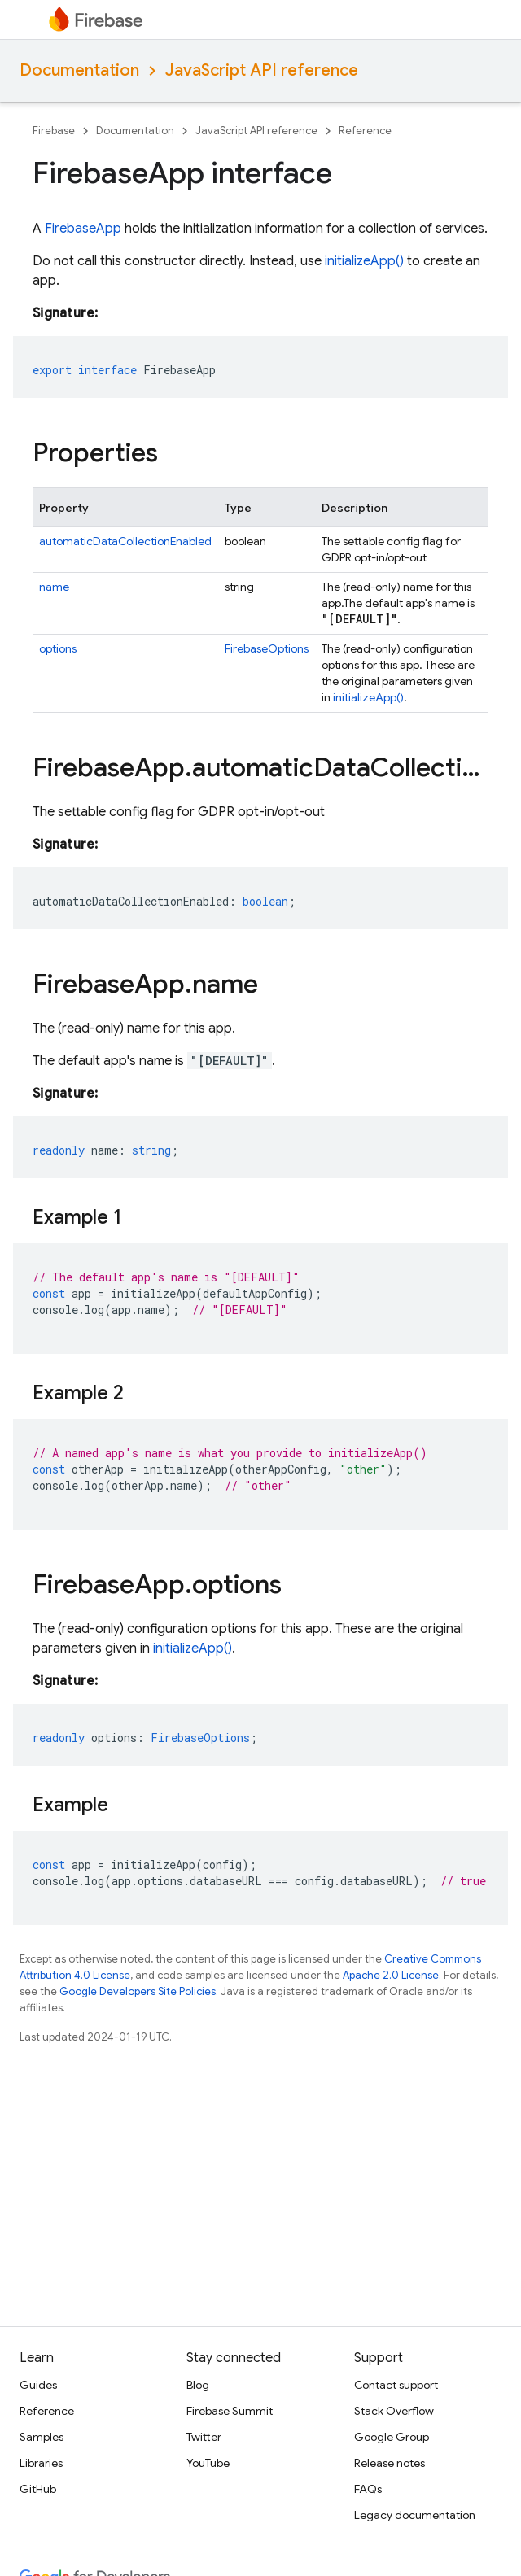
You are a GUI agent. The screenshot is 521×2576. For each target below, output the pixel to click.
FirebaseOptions (267, 648)
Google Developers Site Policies (137, 1991)
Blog (197, 2384)
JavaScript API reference (261, 70)
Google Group (391, 2437)
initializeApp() (364, 261)
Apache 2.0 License (391, 1975)
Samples (41, 2437)
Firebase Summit (229, 2411)
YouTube (208, 2463)
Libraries (41, 2463)
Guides (38, 2384)
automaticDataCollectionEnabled (125, 541)
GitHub (38, 2489)
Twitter (203, 2437)
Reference (365, 131)
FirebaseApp (83, 228)
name (54, 586)
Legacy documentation (414, 2515)
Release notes (389, 2463)
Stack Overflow (394, 2411)
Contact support (396, 2384)
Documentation (79, 70)
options (58, 648)
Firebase (54, 131)
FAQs (368, 2489)
